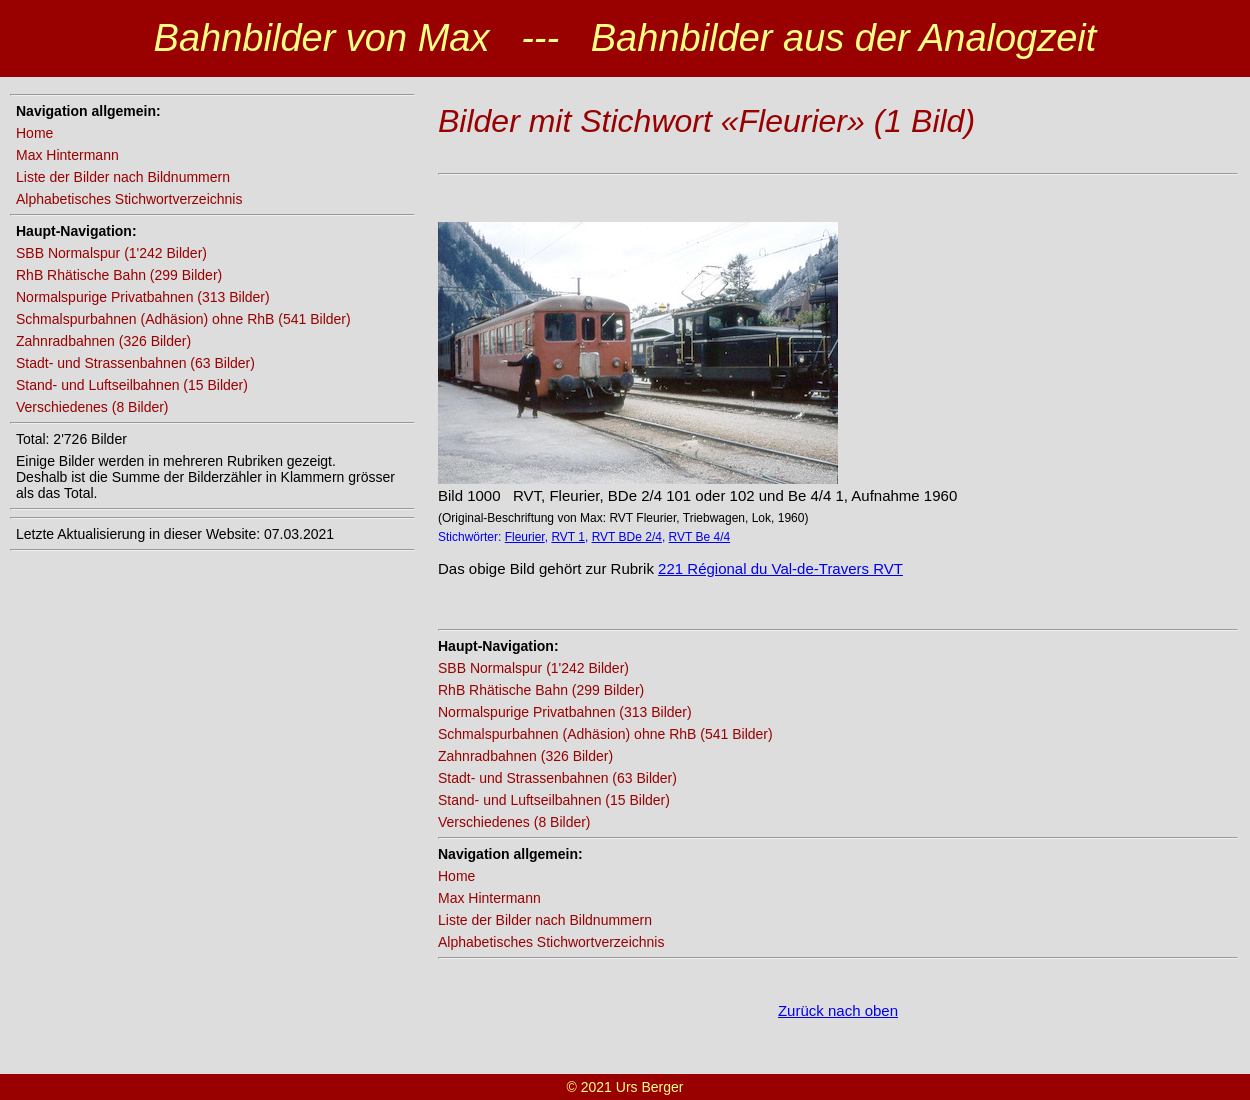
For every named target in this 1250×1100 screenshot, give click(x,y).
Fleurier (525, 537)
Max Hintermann (67, 155)
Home (34, 133)
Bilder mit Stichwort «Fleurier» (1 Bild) (706, 121)
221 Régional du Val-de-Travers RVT (780, 568)
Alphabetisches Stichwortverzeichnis (129, 199)
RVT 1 (568, 537)
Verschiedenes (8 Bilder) (92, 407)
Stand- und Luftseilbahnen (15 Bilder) (132, 385)
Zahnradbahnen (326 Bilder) (103, 341)
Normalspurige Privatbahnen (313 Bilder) (143, 297)
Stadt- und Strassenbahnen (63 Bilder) (135, 363)
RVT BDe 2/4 (627, 537)
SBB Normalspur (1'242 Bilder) (111, 253)
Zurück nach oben (838, 1010)
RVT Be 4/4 (700, 537)
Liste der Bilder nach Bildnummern (123, 177)
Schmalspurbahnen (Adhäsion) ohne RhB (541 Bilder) (183, 319)
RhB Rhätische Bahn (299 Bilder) (119, 275)
